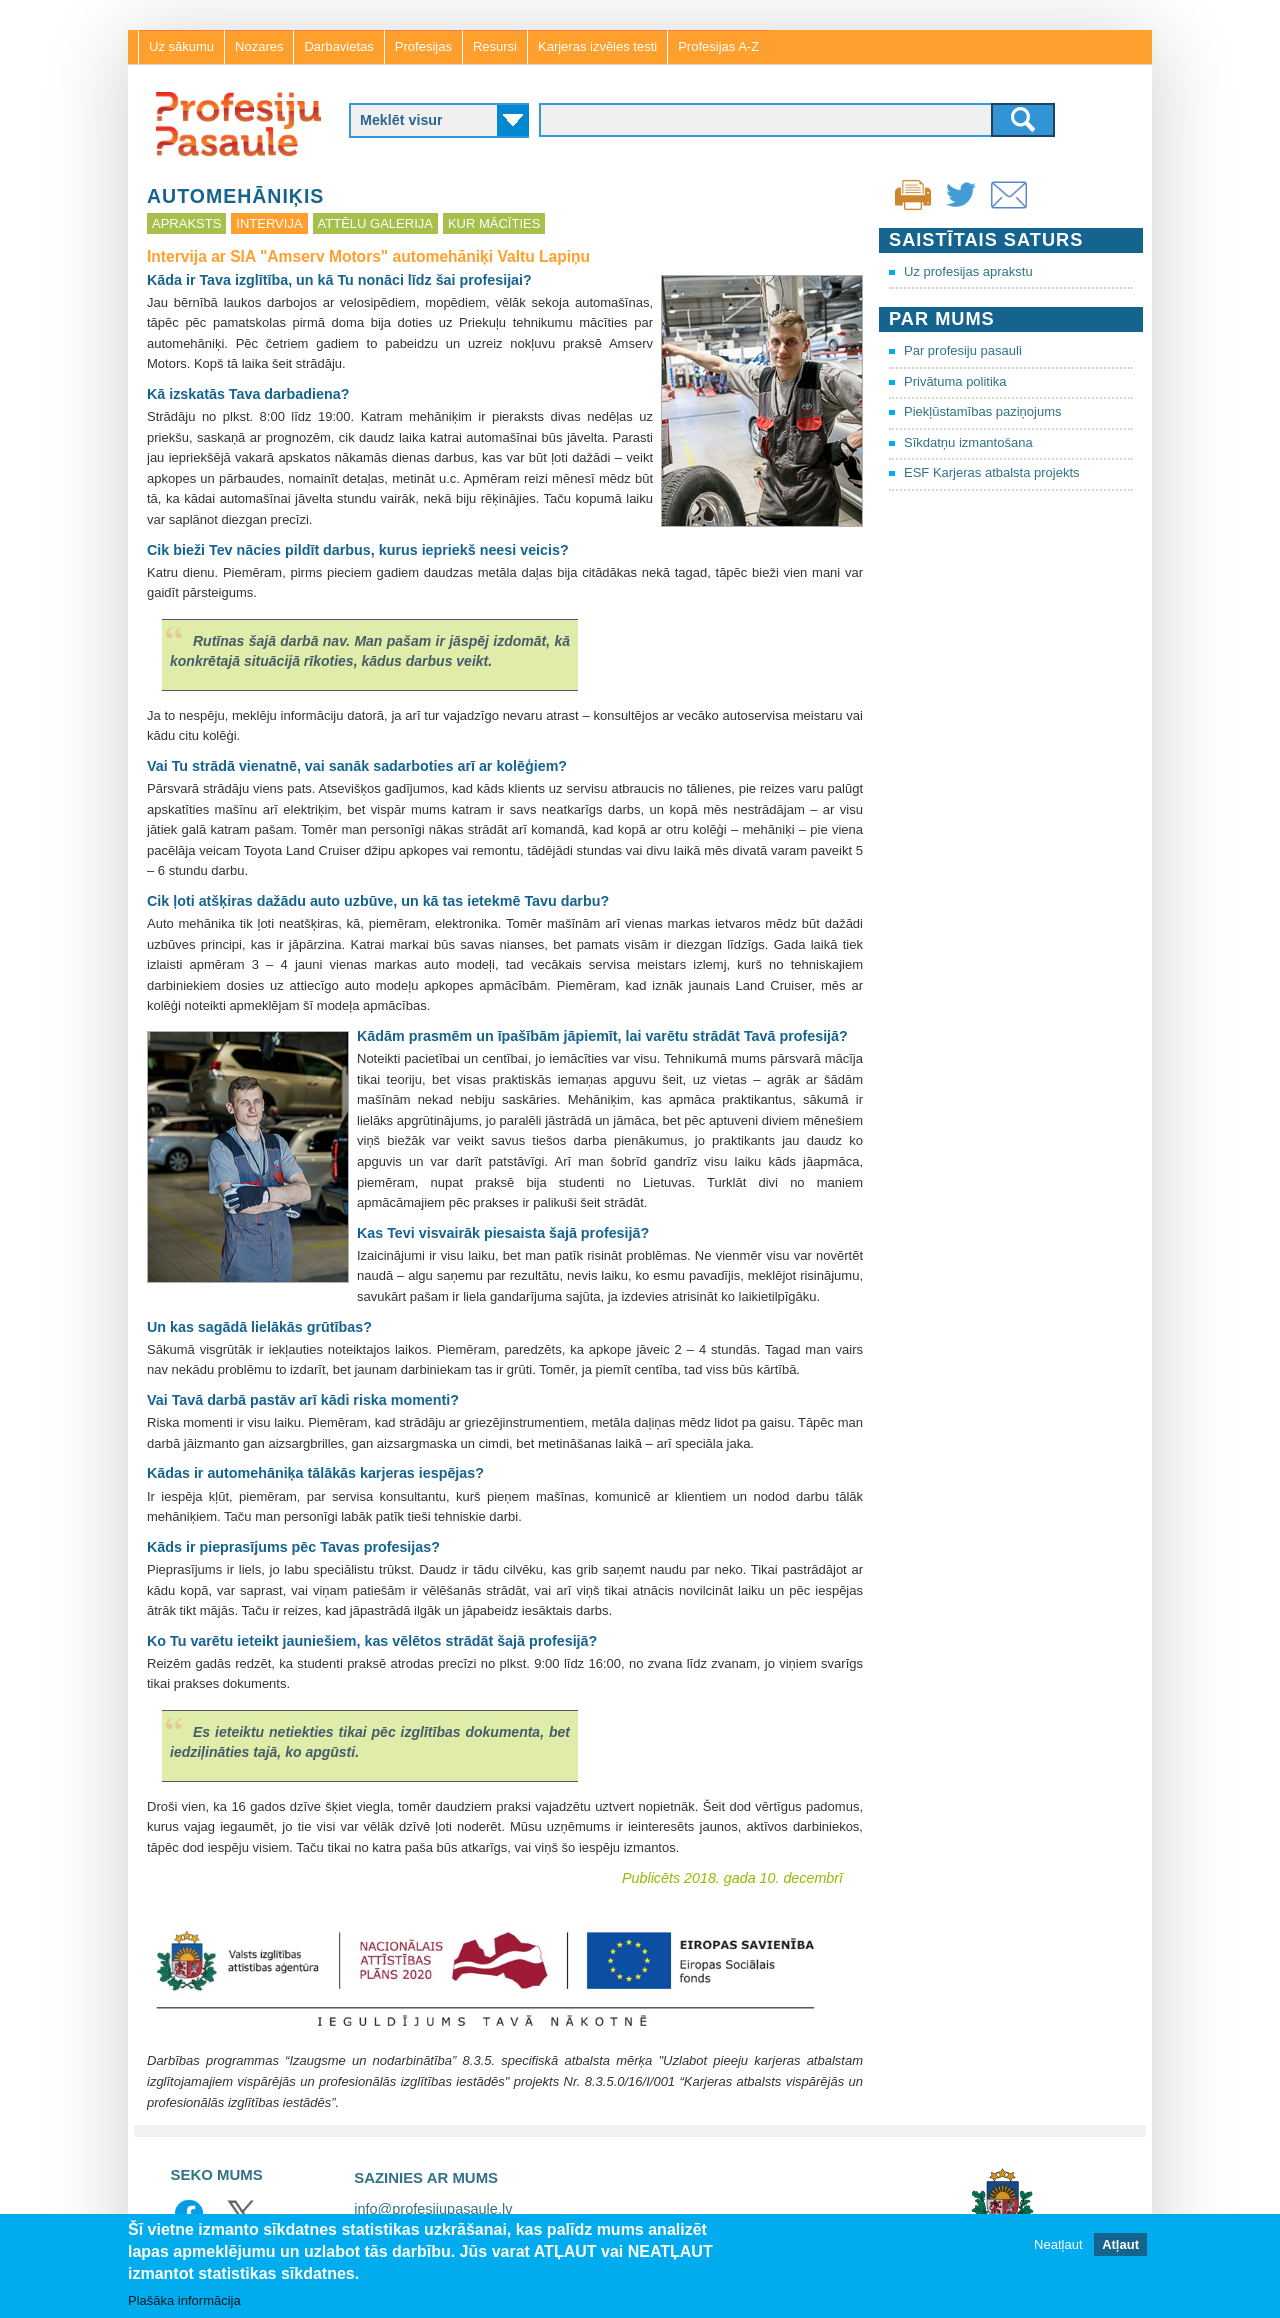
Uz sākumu (181, 46)
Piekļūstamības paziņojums (983, 411)
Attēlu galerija (375, 223)
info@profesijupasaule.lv (433, 2209)
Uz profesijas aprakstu (968, 271)
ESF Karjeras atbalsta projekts (992, 472)
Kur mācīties (494, 223)
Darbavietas (338, 46)
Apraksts (186, 223)
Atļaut (1120, 2244)
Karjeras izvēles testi (597, 46)
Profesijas (423, 46)
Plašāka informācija (184, 2300)
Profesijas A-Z (718, 46)
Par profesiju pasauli (963, 350)
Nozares (259, 46)
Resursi (495, 46)
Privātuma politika (955, 381)
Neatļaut (1058, 2244)
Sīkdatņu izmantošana (968, 442)
